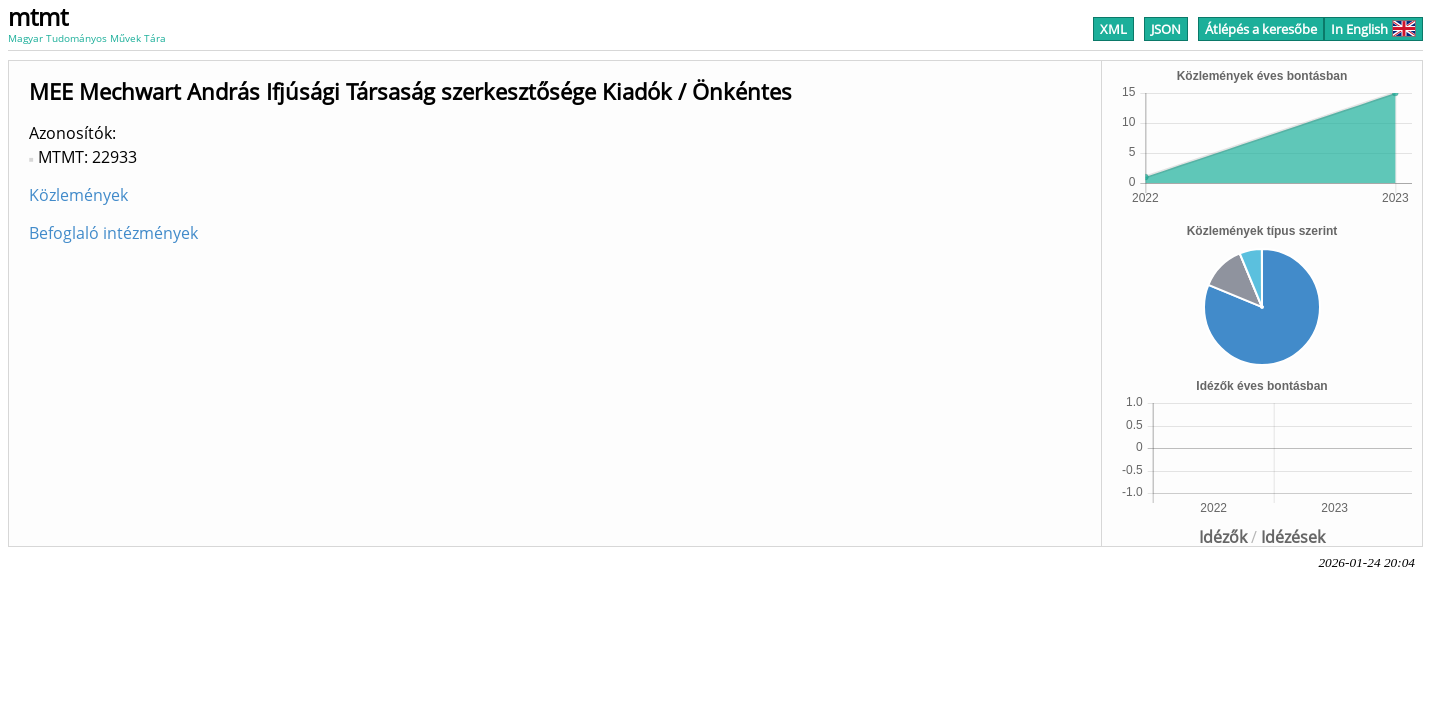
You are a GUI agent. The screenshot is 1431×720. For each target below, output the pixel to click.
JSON (1166, 29)
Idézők (1223, 537)
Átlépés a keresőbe (1261, 29)
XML (1113, 29)
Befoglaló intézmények (113, 233)
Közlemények (78, 195)
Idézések (1293, 537)
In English (1373, 29)
